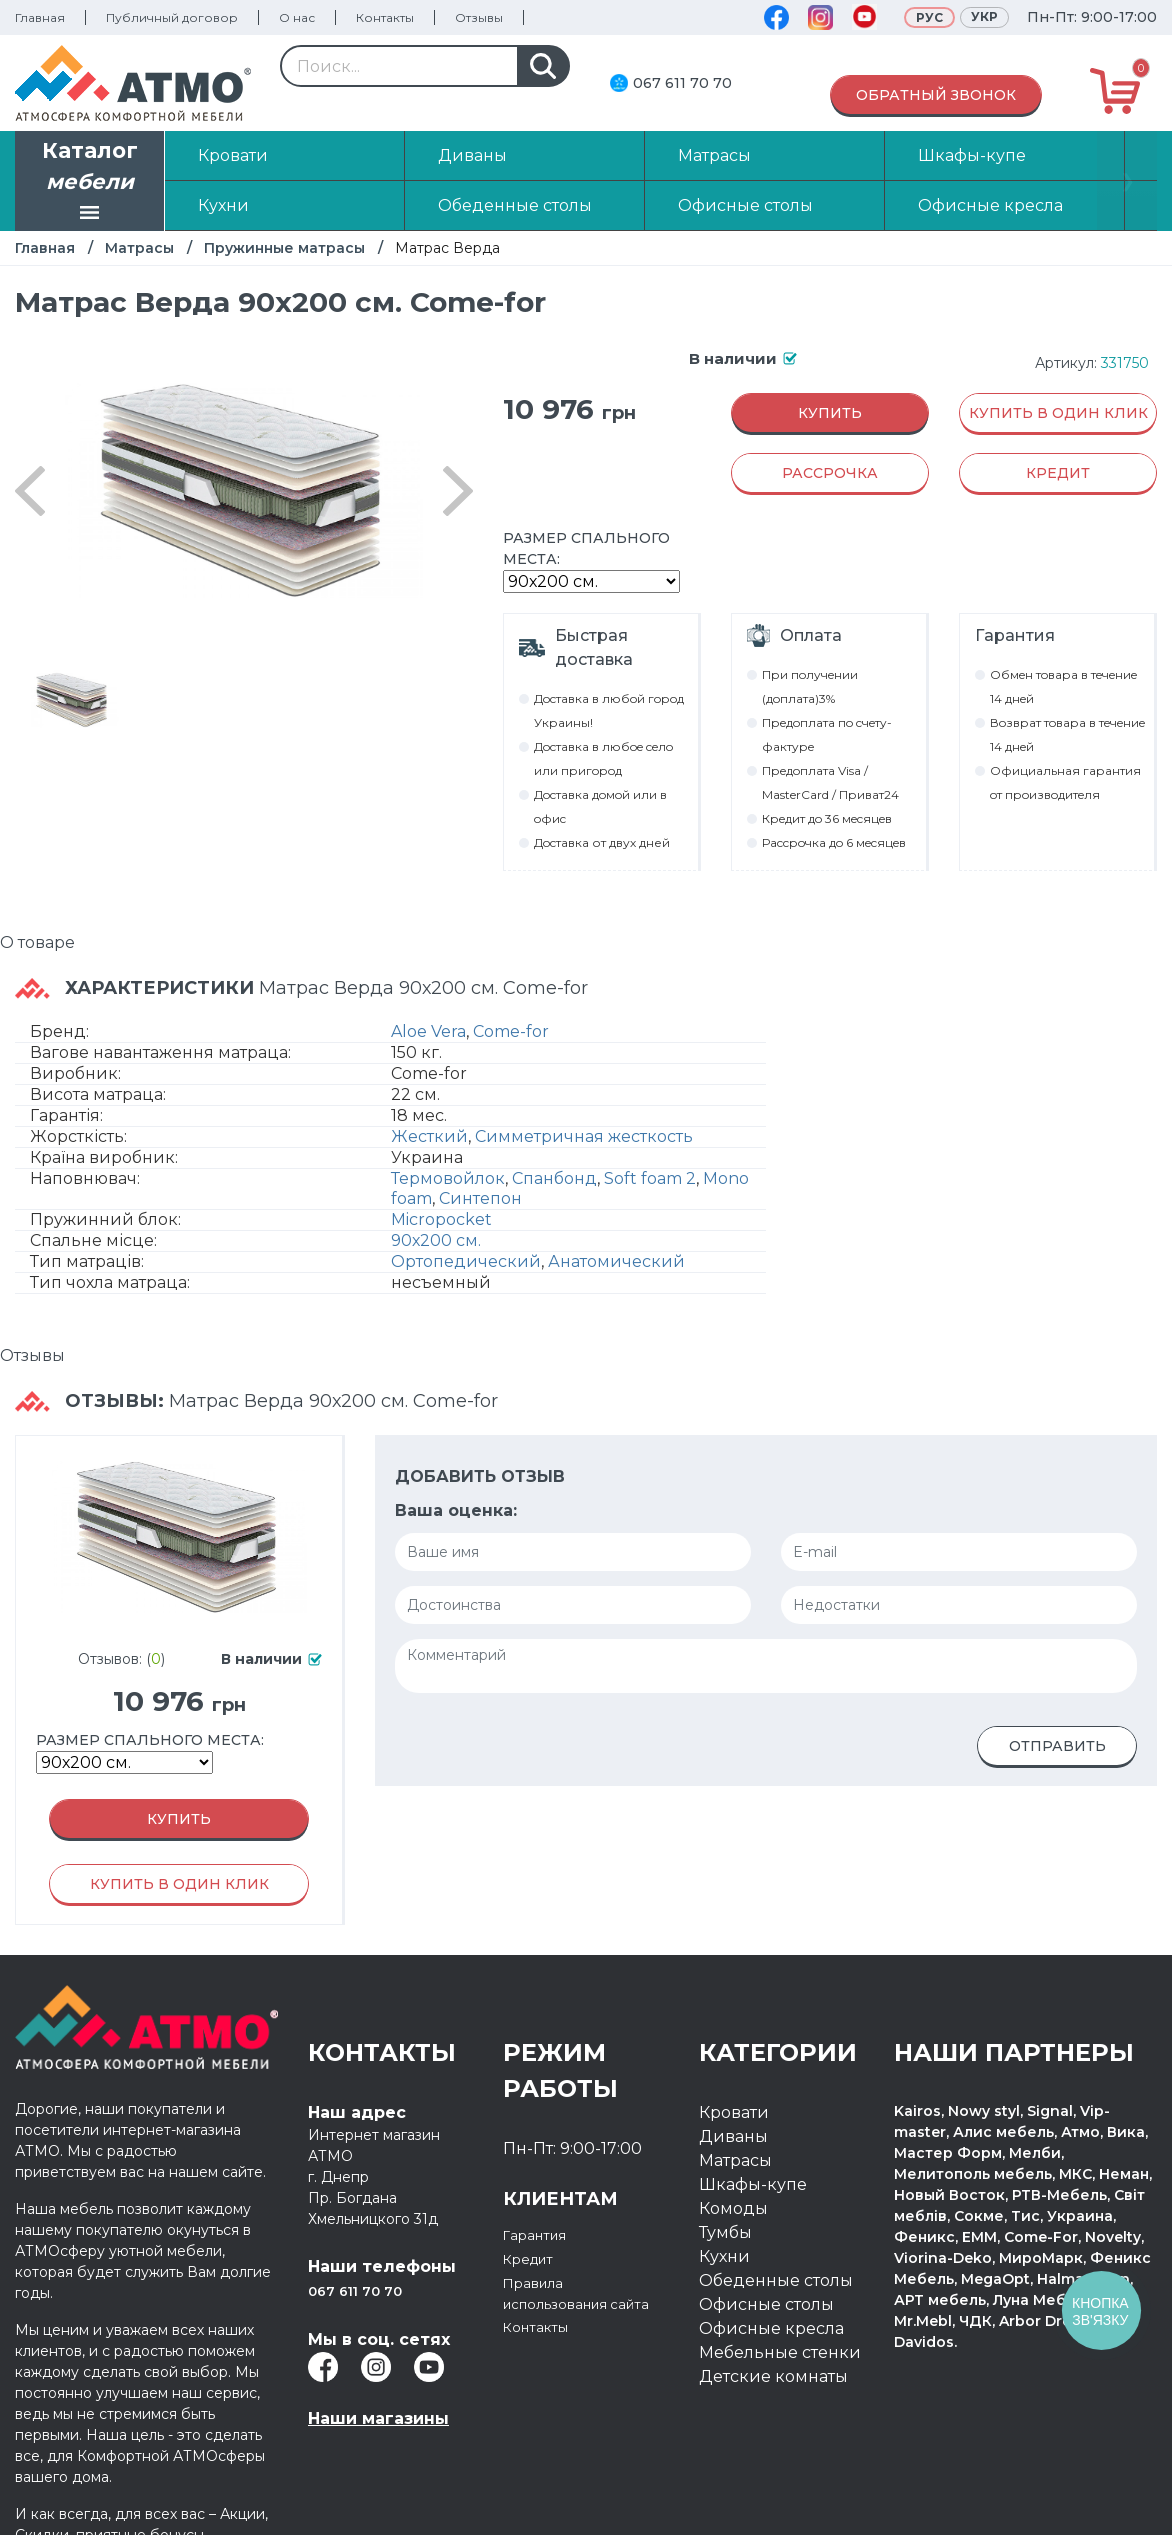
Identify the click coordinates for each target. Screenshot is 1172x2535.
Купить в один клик (1058, 413)
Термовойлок (448, 1178)
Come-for (511, 1031)
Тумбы (725, 2232)
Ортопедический (466, 1261)
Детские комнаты (773, 2376)
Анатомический (616, 1261)
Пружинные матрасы (284, 248)
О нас (297, 17)
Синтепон (480, 1198)
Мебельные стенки (780, 2352)
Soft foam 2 (650, 1178)
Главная (40, 17)
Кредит (534, 2258)
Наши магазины (378, 2418)
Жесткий (429, 1136)
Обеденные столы (776, 2280)
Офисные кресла (771, 2328)
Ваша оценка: (456, 1510)
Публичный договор (172, 17)
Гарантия (542, 2234)
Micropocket (441, 1219)
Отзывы (479, 17)
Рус (929, 17)
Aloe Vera (428, 1031)
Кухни (724, 2256)
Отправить (1057, 1746)
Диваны (733, 2136)
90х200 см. (436, 1240)
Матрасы (139, 248)
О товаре (37, 942)
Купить (830, 413)
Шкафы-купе (753, 2184)
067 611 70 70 (682, 83)
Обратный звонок (936, 95)
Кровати (734, 2112)
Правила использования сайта (569, 2306)
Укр (984, 16)
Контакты (385, 17)
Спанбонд (554, 1178)
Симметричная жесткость (584, 1136)
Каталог (90, 183)
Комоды (733, 2208)
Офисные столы (766, 2304)
